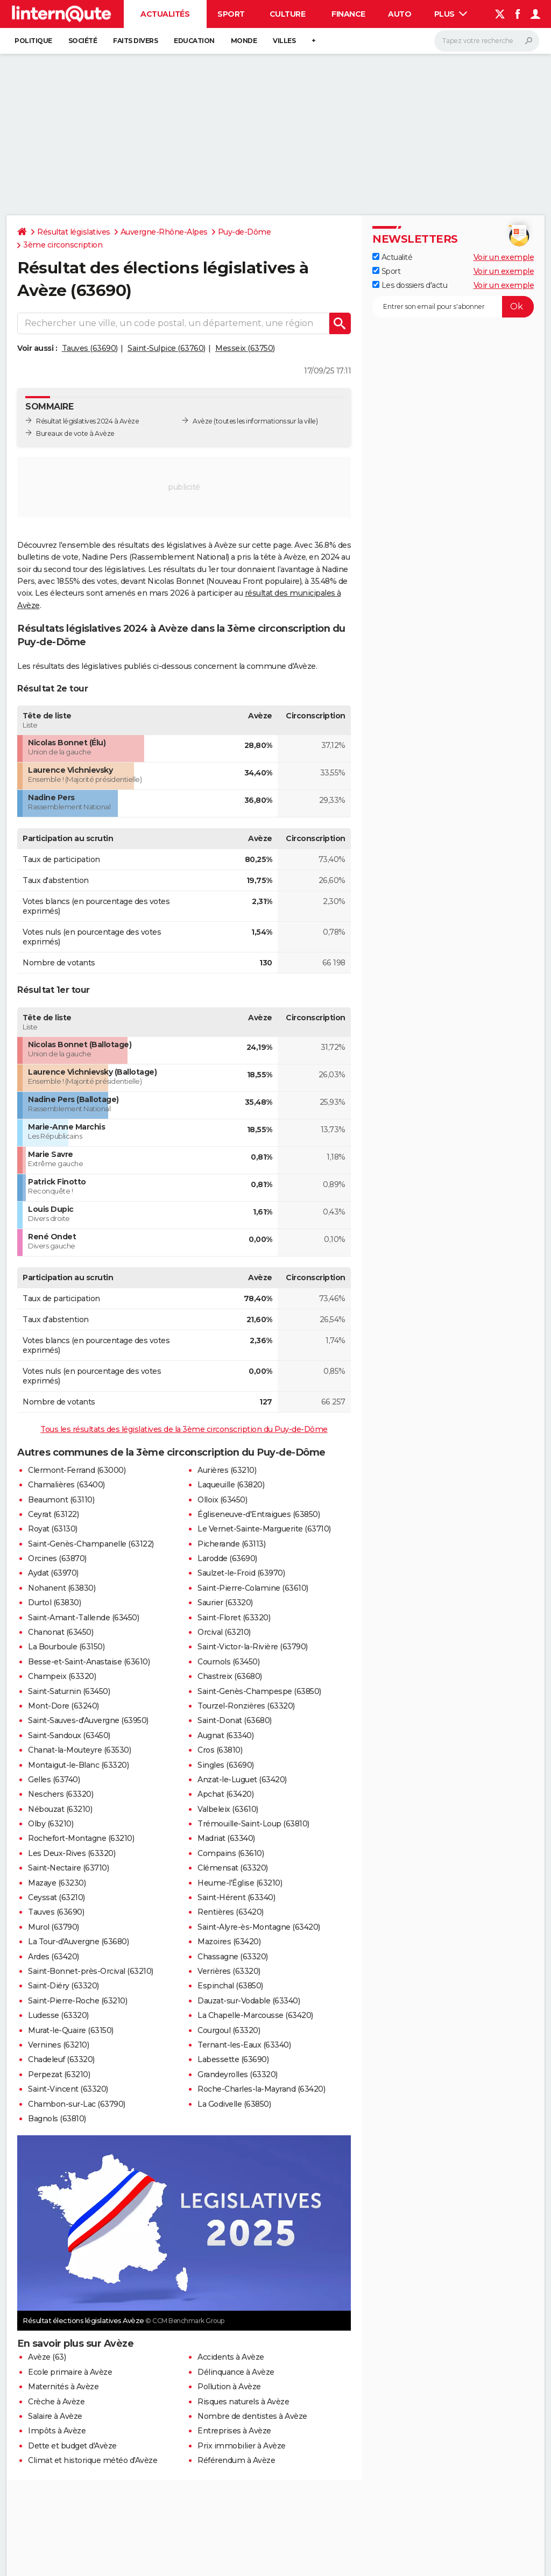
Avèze (203, 421)
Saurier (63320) (225, 1602)
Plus (451, 14)
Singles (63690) (225, 1765)
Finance (348, 14)
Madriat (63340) (226, 1838)
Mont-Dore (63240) (63, 1706)
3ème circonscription (62, 245)
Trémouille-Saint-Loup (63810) (253, 1824)
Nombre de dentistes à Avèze (252, 2416)
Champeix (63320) (62, 1676)
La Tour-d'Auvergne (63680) (78, 1941)
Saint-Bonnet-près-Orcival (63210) (90, 1971)
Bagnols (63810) (57, 2118)
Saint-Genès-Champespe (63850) (259, 1691)
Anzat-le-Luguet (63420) (242, 1779)
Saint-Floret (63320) (233, 1617)
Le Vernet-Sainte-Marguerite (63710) (264, 1529)
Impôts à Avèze (57, 2431)
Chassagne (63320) (232, 1956)
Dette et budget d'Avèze (72, 2446)
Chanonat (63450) (60, 1632)
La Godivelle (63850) (234, 2104)
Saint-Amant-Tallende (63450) (83, 1617)
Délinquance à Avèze (235, 2372)
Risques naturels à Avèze (243, 2401)
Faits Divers (135, 41)
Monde (244, 41)
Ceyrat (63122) (53, 1514)
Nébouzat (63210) (60, 1809)
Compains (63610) (230, 1853)
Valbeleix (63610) (227, 1809)
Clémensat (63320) (232, 1868)
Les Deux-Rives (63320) (71, 1853)
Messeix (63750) (245, 348)
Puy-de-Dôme (244, 232)
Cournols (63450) (228, 1662)
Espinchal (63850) (230, 1986)
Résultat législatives (73, 232)
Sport (231, 14)
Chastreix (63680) (229, 1676)
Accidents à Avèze (230, 2357)
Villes (284, 41)
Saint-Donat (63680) (234, 1720)
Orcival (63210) (224, 1632)
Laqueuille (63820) (230, 1485)
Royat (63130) (52, 1529)
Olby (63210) (50, 1824)
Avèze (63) (47, 2357)
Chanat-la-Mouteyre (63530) (79, 1750)
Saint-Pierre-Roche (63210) (77, 2001)
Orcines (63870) (57, 1558)
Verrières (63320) (228, 1971)
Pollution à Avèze (229, 2386)
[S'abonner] (453, 306)
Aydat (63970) (53, 1573)
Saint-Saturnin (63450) (69, 1691)
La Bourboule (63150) (66, 1647)
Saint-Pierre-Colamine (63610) (252, 1588)
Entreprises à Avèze (234, 2431)
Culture (288, 14)
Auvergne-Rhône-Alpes (164, 232)
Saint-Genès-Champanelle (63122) (91, 1544)
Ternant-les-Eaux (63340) (244, 2045)
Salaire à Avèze (55, 2416)
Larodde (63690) (227, 1558)
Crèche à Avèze (56, 2401)
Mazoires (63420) (228, 1941)
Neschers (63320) (60, 1794)
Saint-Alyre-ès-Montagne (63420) (258, 1927)
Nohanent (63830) (61, 1588)
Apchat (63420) (225, 1794)
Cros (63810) (219, 1750)
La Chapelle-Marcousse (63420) (255, 2015)
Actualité (392, 257)
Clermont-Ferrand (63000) (76, 1470)
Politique (33, 41)
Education (194, 41)
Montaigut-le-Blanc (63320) (78, 1765)
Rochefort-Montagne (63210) (81, 1838)
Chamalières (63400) (66, 1485)
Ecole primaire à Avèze (70, 2372)
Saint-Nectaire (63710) (68, 1868)
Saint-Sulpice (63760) (167, 348)
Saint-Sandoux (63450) (69, 1735)
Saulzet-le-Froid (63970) (241, 1573)
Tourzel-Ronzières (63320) (246, 1706)
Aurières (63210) (226, 1470)
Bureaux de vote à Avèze (75, 433)
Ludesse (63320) (58, 2015)
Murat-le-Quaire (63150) (71, 2030)
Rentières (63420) (230, 1912)
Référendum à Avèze (236, 2460)
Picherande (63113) (231, 1544)
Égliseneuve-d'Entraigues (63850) (258, 1514)
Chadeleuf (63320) (61, 2059)
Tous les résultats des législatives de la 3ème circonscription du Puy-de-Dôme (184, 1429)
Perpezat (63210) (59, 2074)
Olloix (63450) (222, 1500)
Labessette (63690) (233, 2059)
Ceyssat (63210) (56, 1897)
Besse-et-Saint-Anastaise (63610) (89, 1662)
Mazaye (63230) (57, 1883)
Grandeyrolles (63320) (237, 2074)
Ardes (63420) (53, 1956)
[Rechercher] (486, 41)
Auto (399, 14)
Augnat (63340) (225, 1735)
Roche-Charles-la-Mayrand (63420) (261, 2089)
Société (82, 41)
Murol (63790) (53, 1927)
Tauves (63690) (90, 348)
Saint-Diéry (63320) (63, 1986)
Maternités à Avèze (63, 2386)
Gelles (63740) (54, 1779)
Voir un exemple (504, 257)
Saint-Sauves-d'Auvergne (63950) (88, 1720)
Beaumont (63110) (61, 1500)
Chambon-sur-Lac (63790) (76, 2104)
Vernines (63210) (58, 2045)
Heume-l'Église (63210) (239, 1883)
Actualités (164, 14)
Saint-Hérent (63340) (236, 1897)
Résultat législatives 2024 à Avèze (87, 421)
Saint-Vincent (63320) (68, 2089)
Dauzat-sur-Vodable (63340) (248, 2001)
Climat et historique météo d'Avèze (92, 2460)
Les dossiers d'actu (409, 285)
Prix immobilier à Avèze (241, 2446)
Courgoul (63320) (228, 2030)
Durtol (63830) (54, 1602)
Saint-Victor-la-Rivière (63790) (252, 1647)
